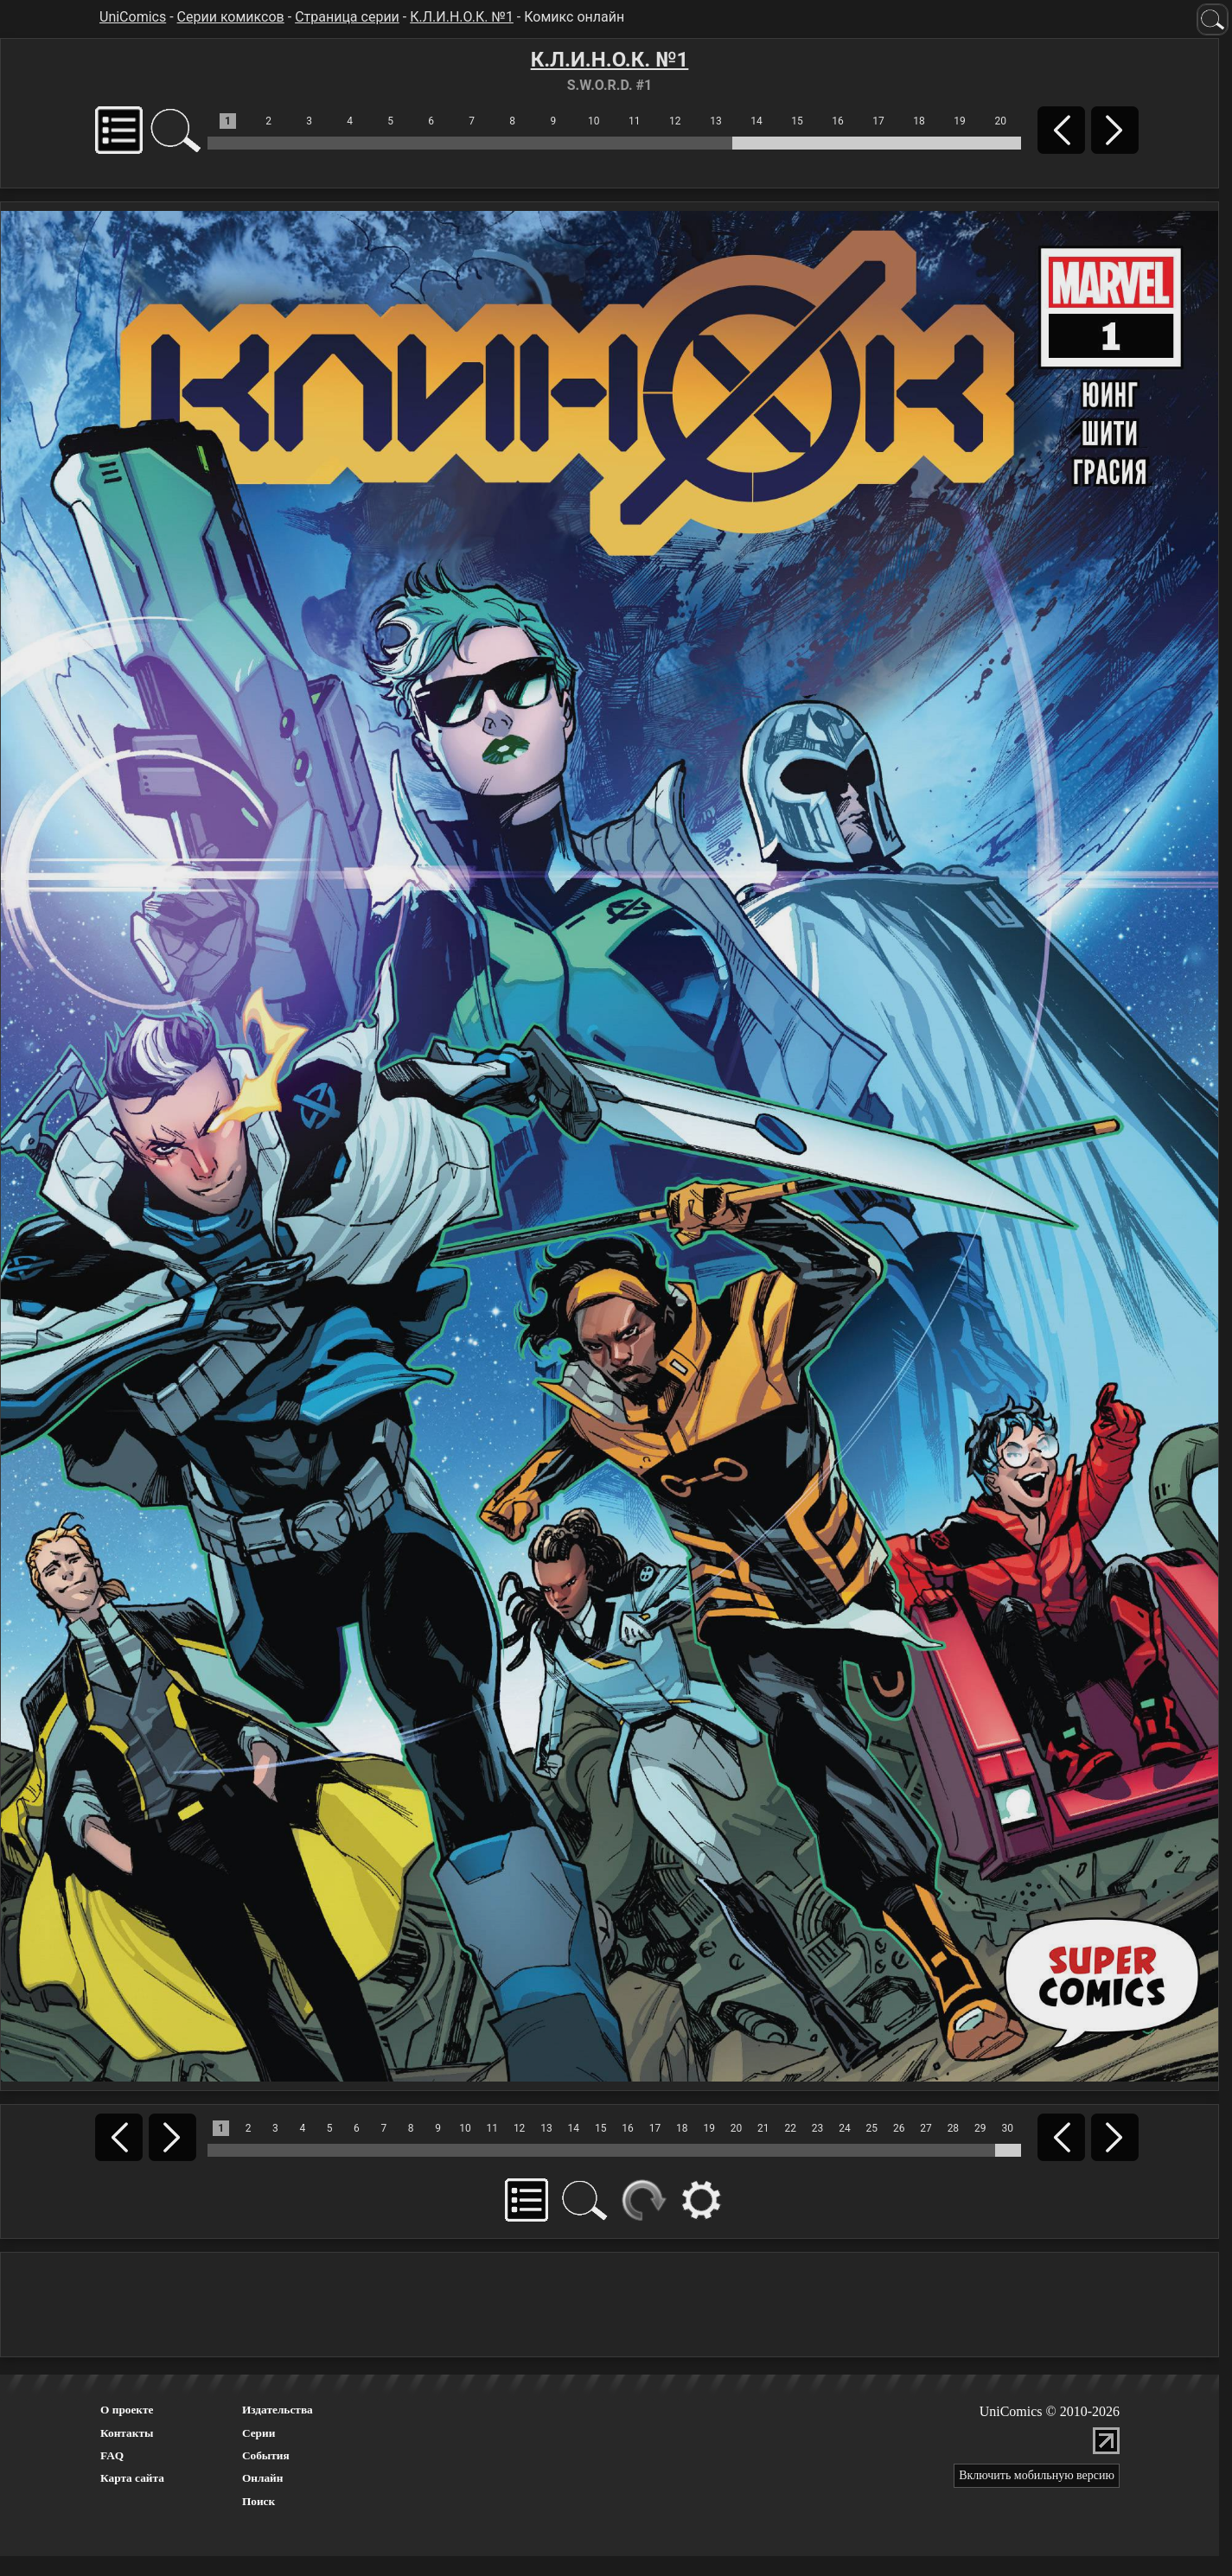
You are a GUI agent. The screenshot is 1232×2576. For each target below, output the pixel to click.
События (266, 2455)
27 (926, 2128)
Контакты (126, 2432)
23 (818, 2128)
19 (960, 121)
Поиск (258, 2501)
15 (797, 121)
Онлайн (263, 2477)
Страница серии (347, 17)
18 (919, 121)
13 (716, 121)
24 (845, 2128)
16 (838, 121)
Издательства (277, 2409)
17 (878, 121)
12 (675, 121)
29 (980, 2128)
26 (899, 2128)
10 (594, 121)
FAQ (112, 2455)
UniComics (132, 17)
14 (756, 121)
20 (1000, 121)
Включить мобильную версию (1036, 2475)
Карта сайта (132, 2477)
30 (1007, 2128)
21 (763, 2128)
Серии (258, 2432)
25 (872, 2128)
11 (635, 121)
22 (790, 2128)
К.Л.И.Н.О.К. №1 (462, 17)
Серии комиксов (230, 17)
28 (954, 2128)
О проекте (127, 2409)
